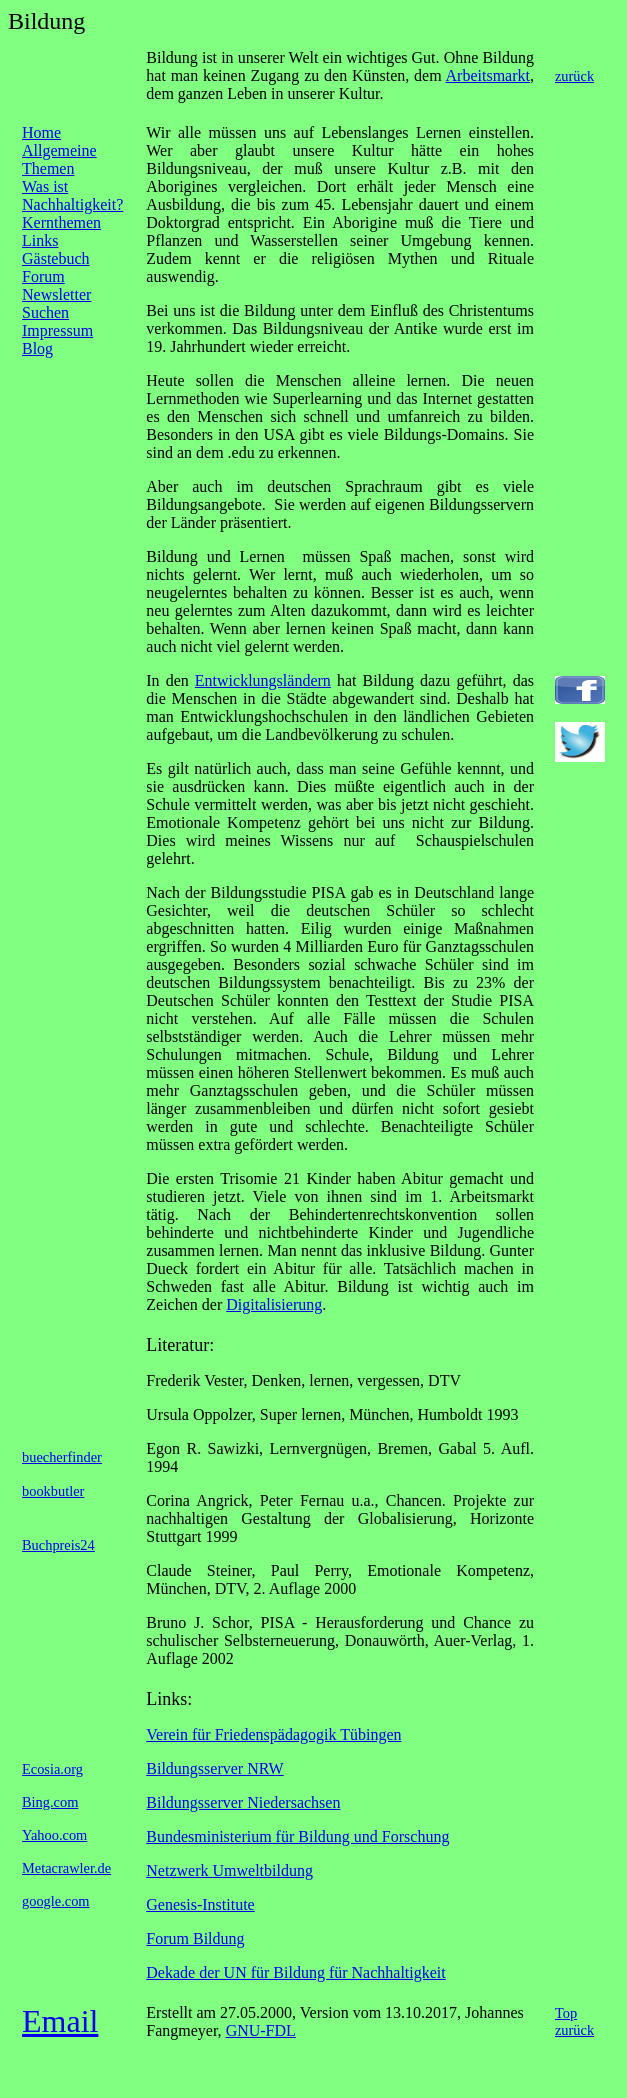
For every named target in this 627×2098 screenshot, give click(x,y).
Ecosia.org (52, 1769)
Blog (37, 348)
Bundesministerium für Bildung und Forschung (297, 1836)
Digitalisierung (274, 1304)
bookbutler (53, 1491)
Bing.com (50, 1802)
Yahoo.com (54, 1835)
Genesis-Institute (200, 1904)
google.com (56, 1901)
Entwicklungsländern (263, 680)
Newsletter (56, 294)
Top (566, 2013)
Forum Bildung (195, 1938)
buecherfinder (62, 1457)
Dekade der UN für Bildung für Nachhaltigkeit (295, 1972)
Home (41, 132)
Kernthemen (61, 222)
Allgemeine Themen (59, 159)
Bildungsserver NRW (214, 1768)
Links (40, 240)
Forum (43, 276)
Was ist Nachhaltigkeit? (72, 195)
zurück (574, 76)
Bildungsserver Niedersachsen (243, 1802)
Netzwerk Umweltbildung (229, 1870)
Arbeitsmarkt (488, 75)
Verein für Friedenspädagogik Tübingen (273, 1734)
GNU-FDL (261, 2030)
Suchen (45, 312)
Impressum (57, 330)
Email (60, 2021)
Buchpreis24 (58, 1545)
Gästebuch (56, 258)
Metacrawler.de (66, 1868)
